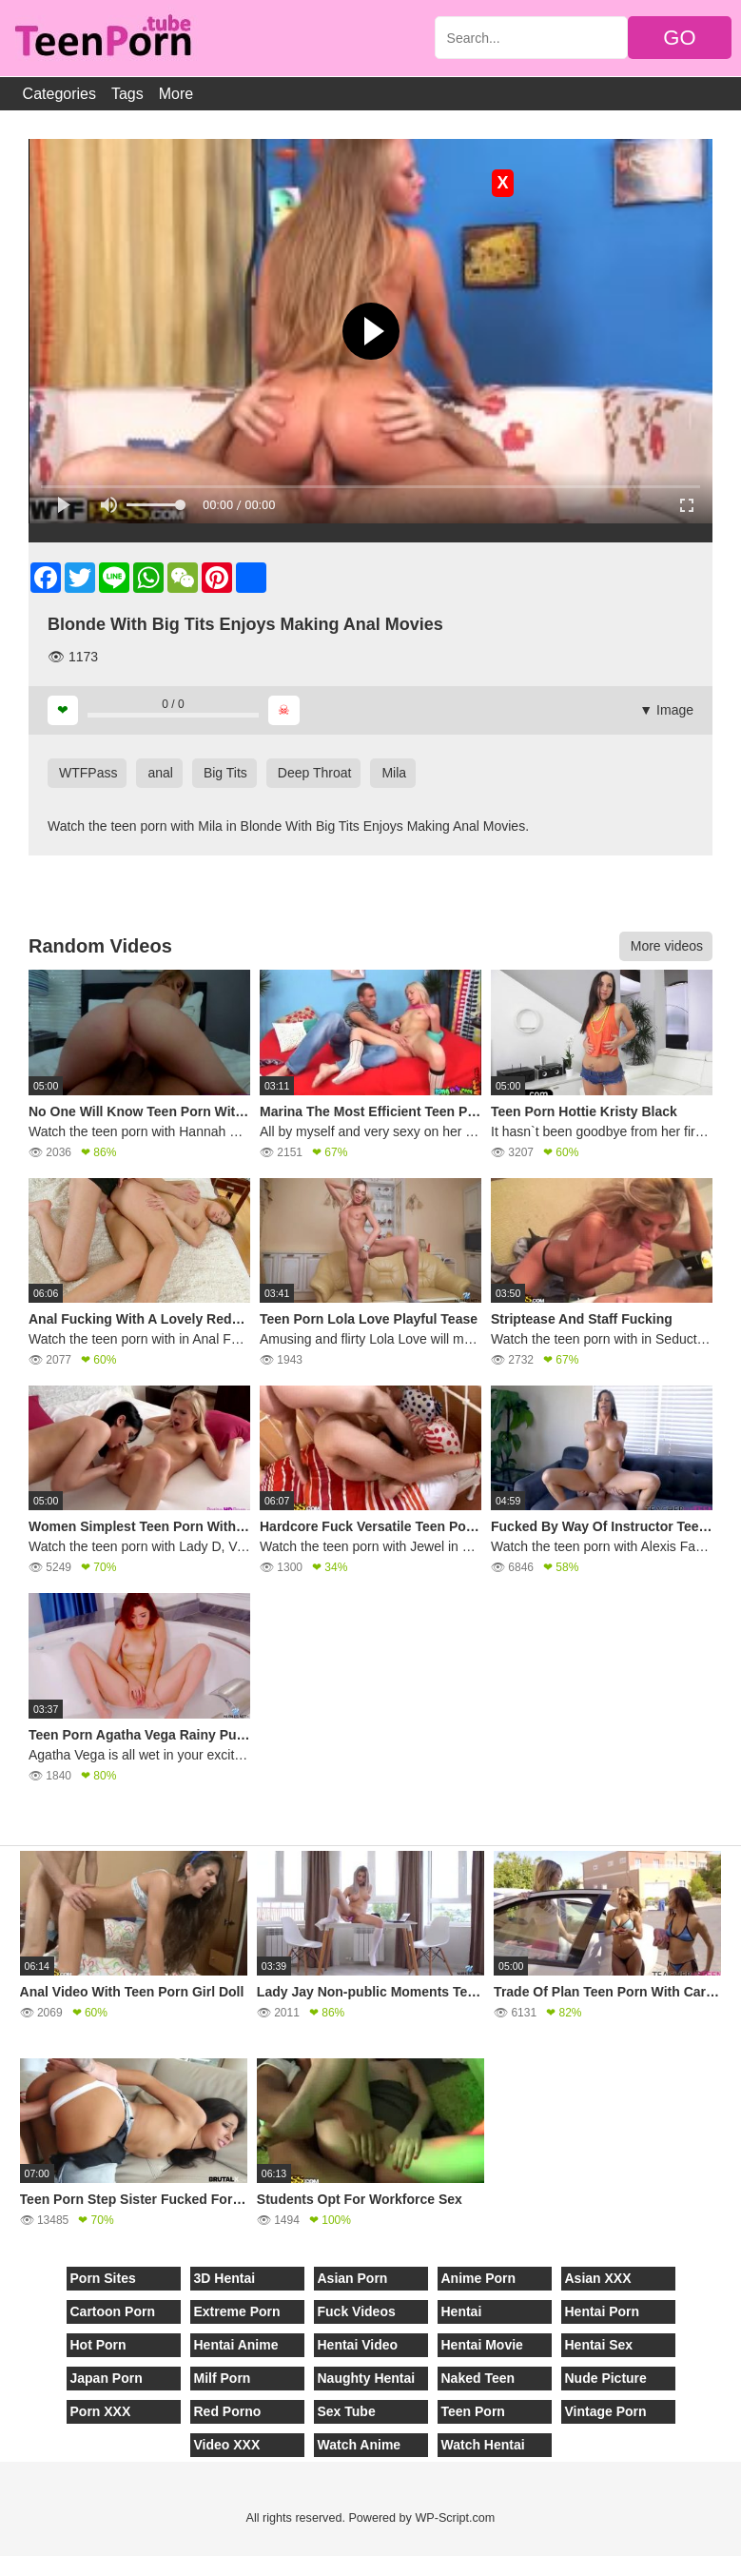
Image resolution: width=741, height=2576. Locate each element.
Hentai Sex (599, 2344)
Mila (393, 772)
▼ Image (666, 710)
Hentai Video (358, 2344)
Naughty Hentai (367, 2378)
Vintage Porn (606, 2411)
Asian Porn (353, 2278)
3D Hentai (225, 2278)
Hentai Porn (602, 2311)
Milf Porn (222, 2378)
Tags (127, 94)
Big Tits (225, 772)
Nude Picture (606, 2378)
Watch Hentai (483, 2444)
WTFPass (88, 772)
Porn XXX (100, 2411)
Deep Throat (315, 772)
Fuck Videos (357, 2311)
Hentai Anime (236, 2344)
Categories (59, 94)
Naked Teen (478, 2378)
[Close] (1, 2565)
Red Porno (228, 2411)
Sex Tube (347, 2411)
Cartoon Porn (112, 2311)
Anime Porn (479, 2278)
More (176, 94)
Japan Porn (106, 2378)
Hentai (461, 2311)
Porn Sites (103, 2278)
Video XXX (227, 2444)
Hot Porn (98, 2344)
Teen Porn (473, 2411)
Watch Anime (359, 2444)
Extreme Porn (237, 2311)
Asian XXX (598, 2278)
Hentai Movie (482, 2344)
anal (159, 772)
